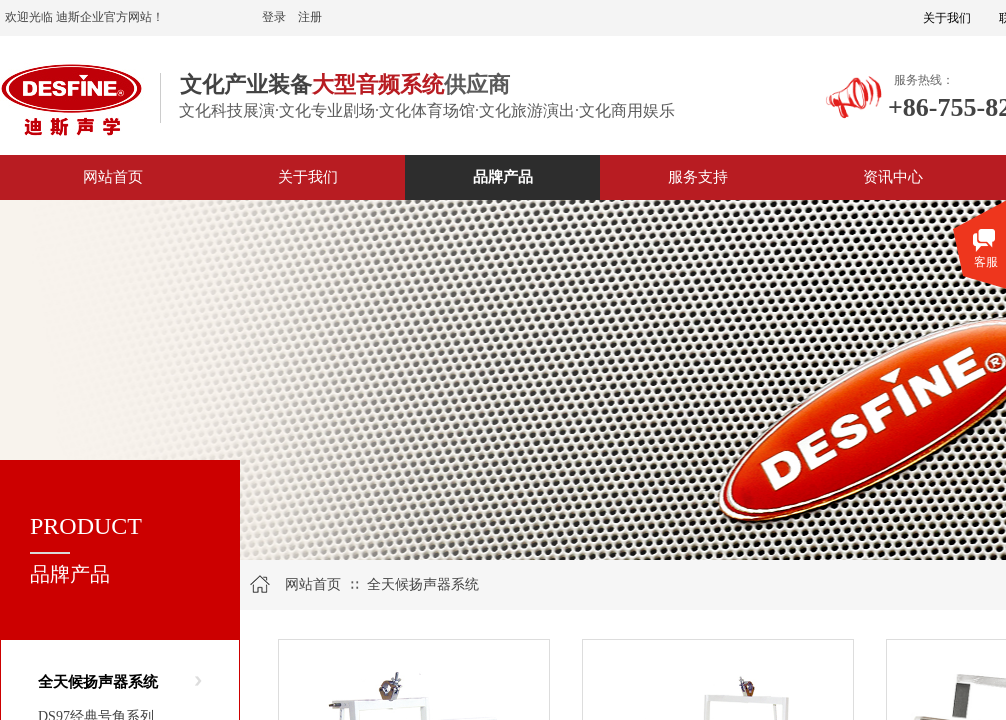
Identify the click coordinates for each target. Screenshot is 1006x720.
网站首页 (313, 584)
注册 (310, 17)
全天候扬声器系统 (98, 682)
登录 (274, 17)
